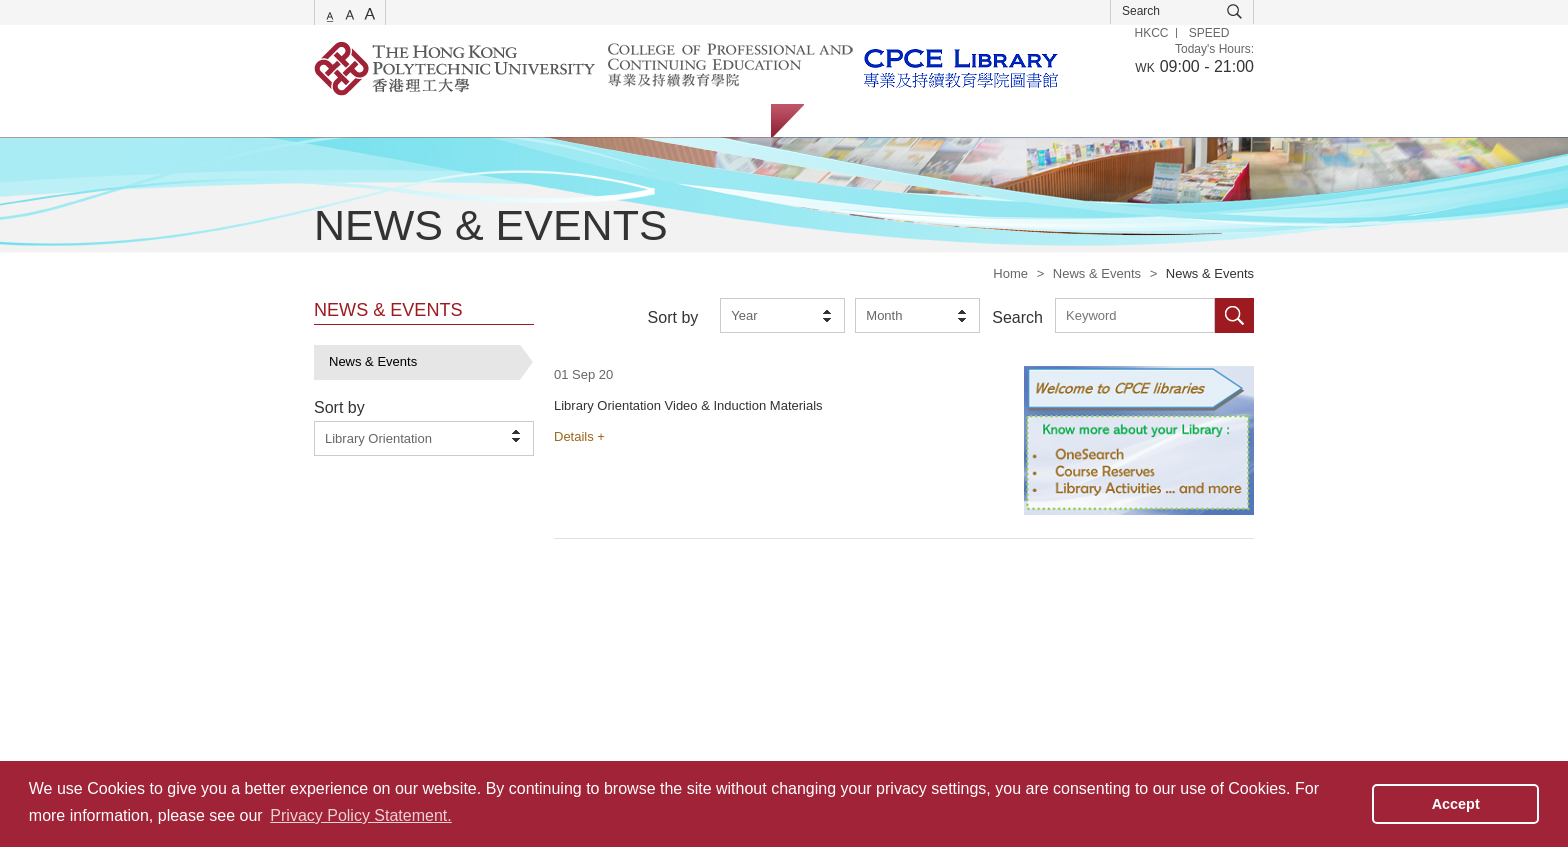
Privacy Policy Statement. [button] (360, 815)
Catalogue (433, 120)
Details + (579, 436)
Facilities (632, 120)
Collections (535, 120)
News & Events (1097, 273)
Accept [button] (1456, 804)
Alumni (1002, 120)
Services (339, 120)
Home (1010, 273)
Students (849, 120)
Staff (928, 120)
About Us (723, 120)
